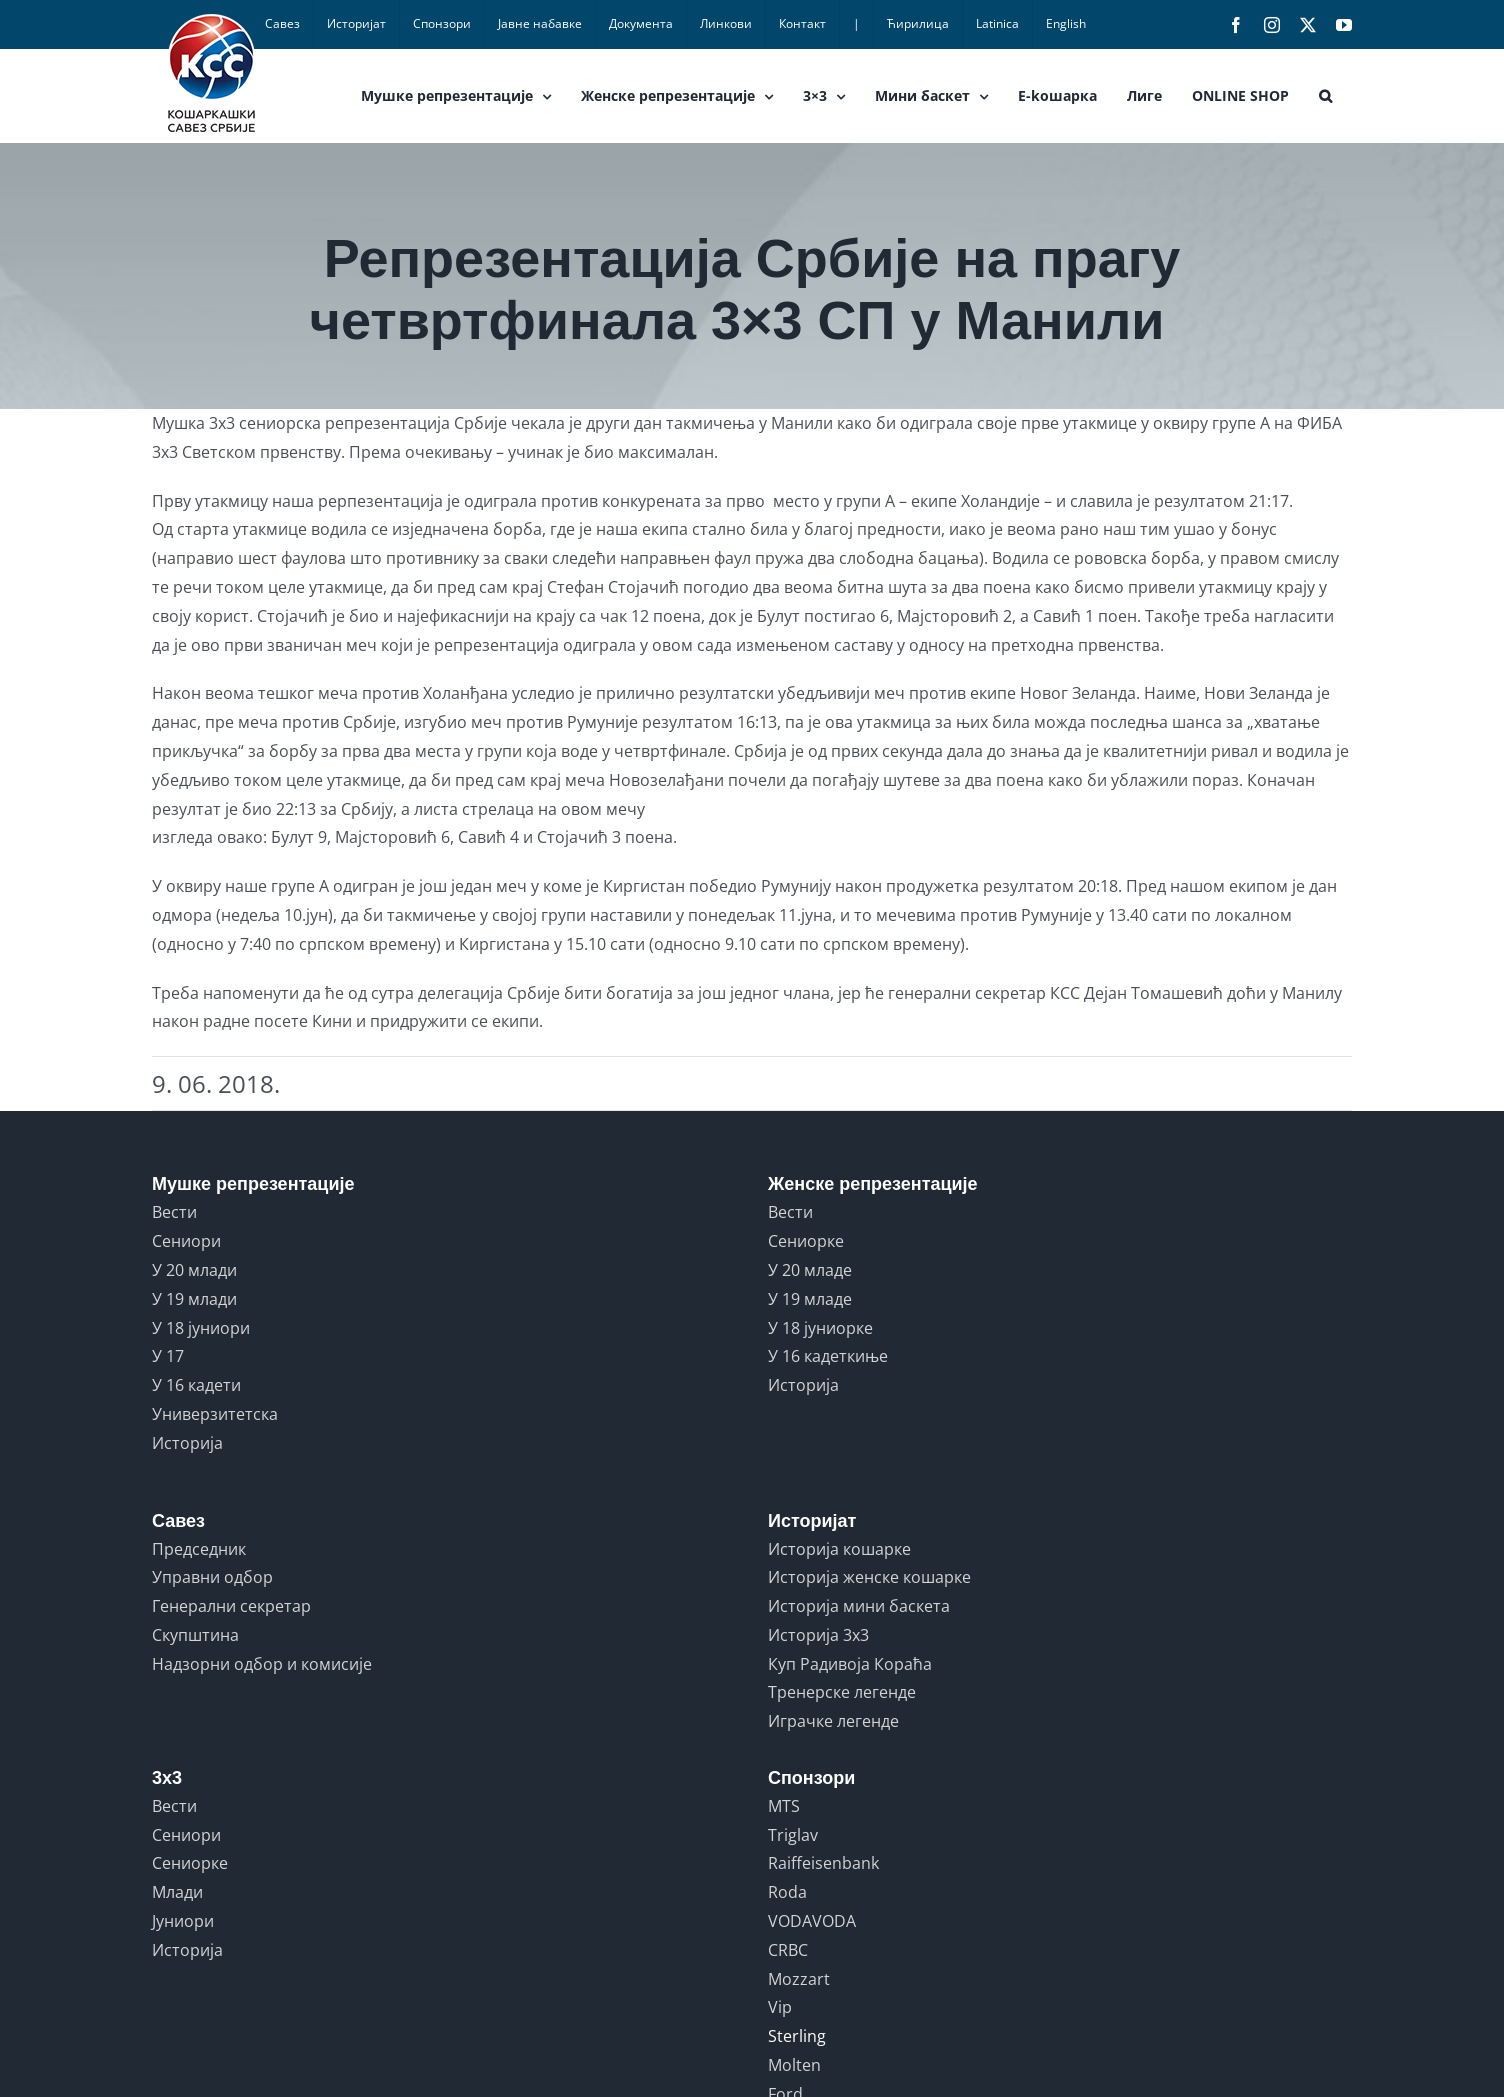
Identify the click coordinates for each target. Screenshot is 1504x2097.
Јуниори (183, 1921)
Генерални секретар (231, 1606)
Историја (187, 1443)
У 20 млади (194, 1270)
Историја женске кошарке (869, 1577)
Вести (174, 1212)
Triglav (793, 1835)
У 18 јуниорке (820, 1328)
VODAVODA (812, 1921)
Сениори (186, 1241)
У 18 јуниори (201, 1328)
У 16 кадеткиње (828, 1356)
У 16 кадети (196, 1385)
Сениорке (806, 1241)
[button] (1325, 96)
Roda (787, 1892)
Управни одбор (212, 1577)
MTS (784, 1806)
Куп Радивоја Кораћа (850, 1664)
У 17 (168, 1356)
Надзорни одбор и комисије (262, 1664)
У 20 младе (810, 1270)
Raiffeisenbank (823, 1863)
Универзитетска (215, 1414)
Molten (794, 2065)
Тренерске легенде (842, 1692)
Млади (177, 1892)
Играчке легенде (833, 1721)
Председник (199, 1549)
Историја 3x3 (818, 1635)
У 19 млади (194, 1299)
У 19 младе (810, 1299)
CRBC (788, 1950)
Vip (780, 2007)
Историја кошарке (839, 1549)
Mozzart (799, 1979)
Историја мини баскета (859, 1606)
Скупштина (195, 1635)
